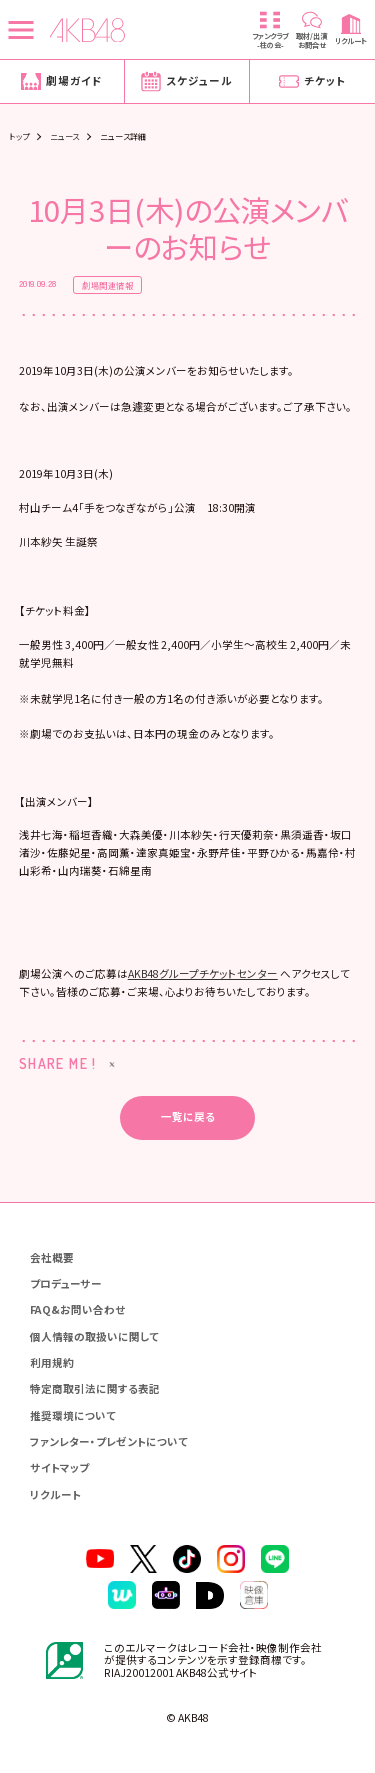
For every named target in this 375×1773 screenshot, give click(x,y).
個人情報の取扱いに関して (94, 1336)
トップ (19, 136)
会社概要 (52, 1257)
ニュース (65, 136)
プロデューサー (66, 1283)
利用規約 (52, 1362)
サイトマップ (59, 1467)
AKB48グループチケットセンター (203, 973)
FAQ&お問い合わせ (77, 1309)
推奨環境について (73, 1415)
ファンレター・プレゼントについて (109, 1441)
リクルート (55, 1494)
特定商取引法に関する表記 (95, 1388)
